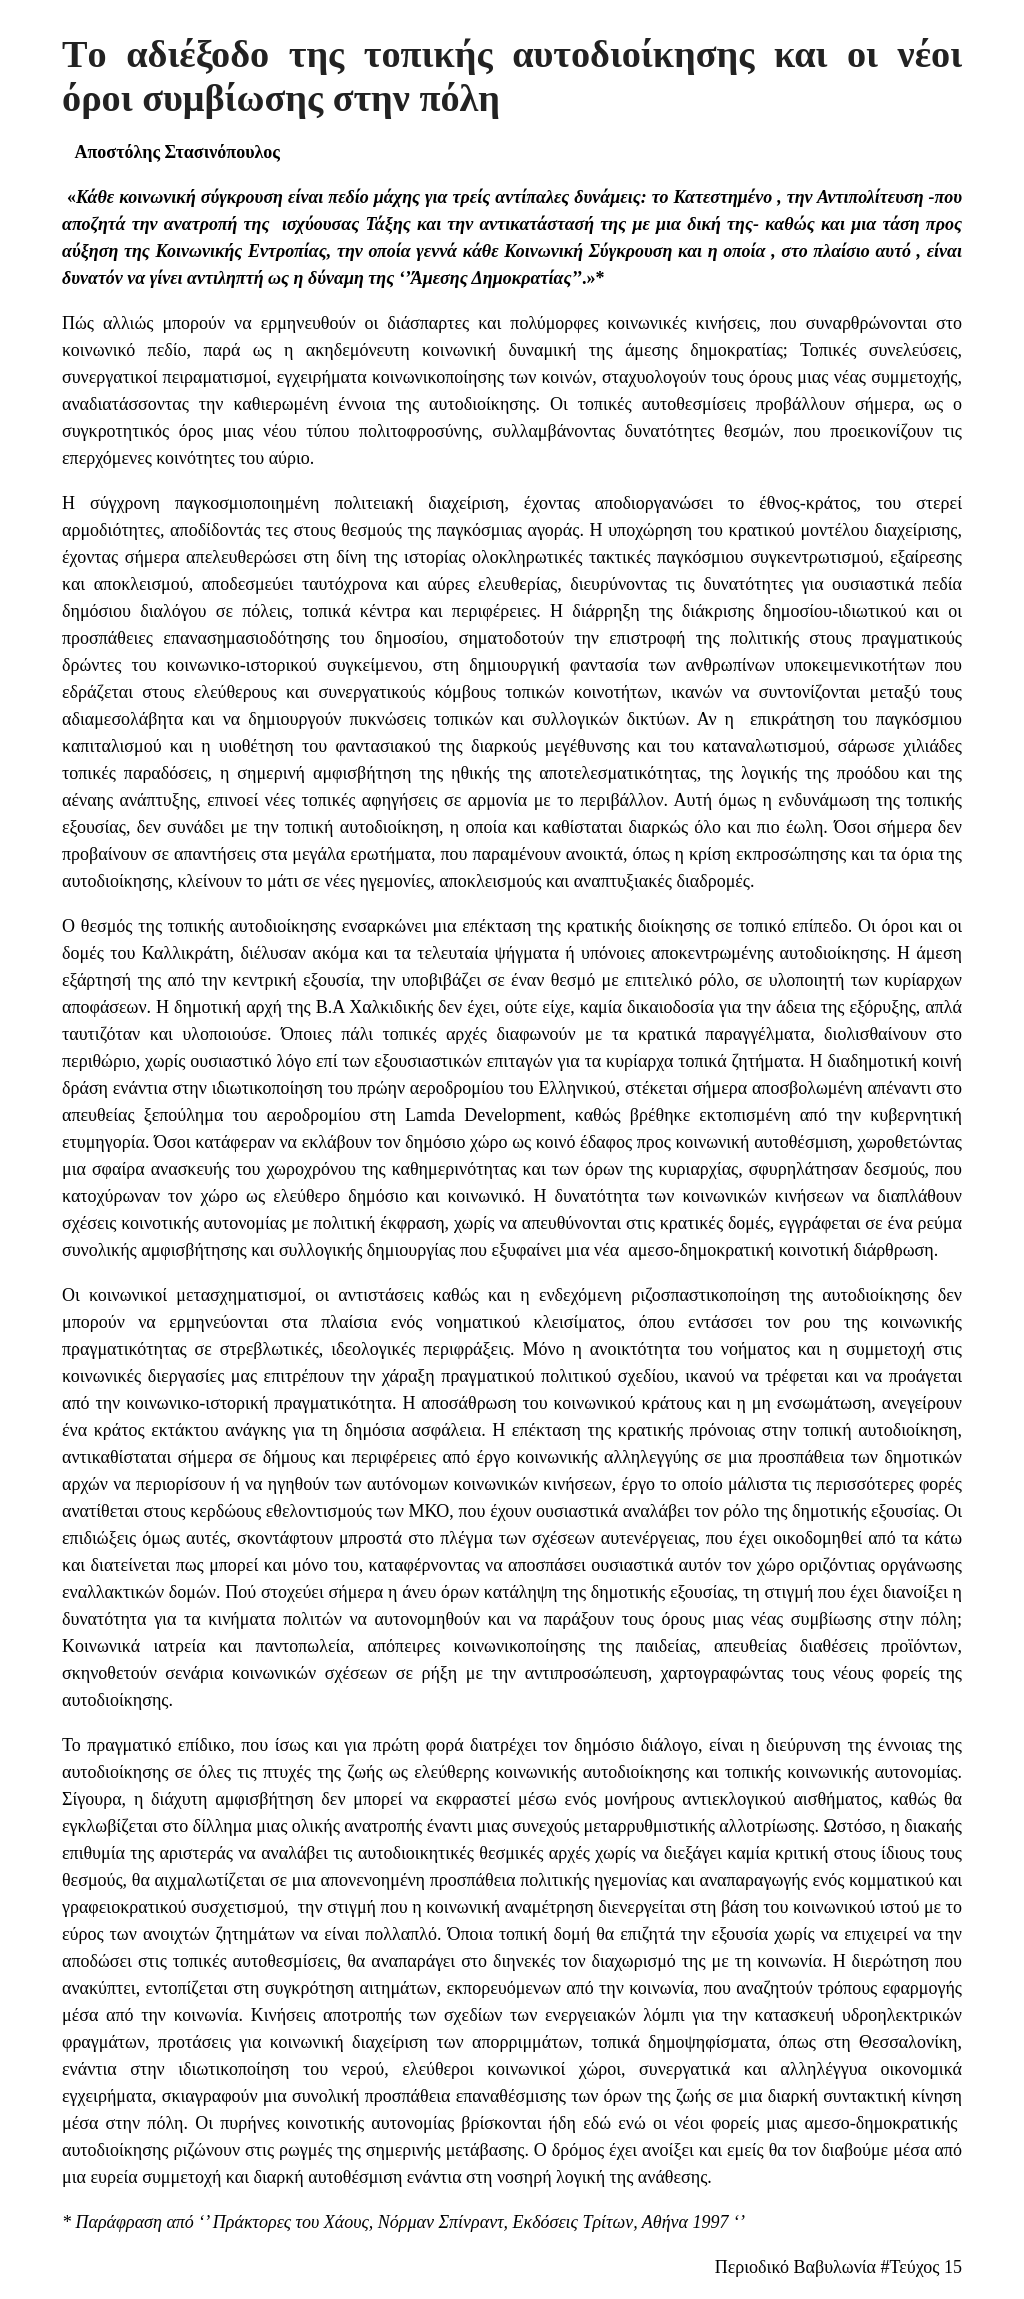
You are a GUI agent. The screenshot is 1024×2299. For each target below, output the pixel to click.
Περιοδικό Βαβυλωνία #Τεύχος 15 (838, 2267)
